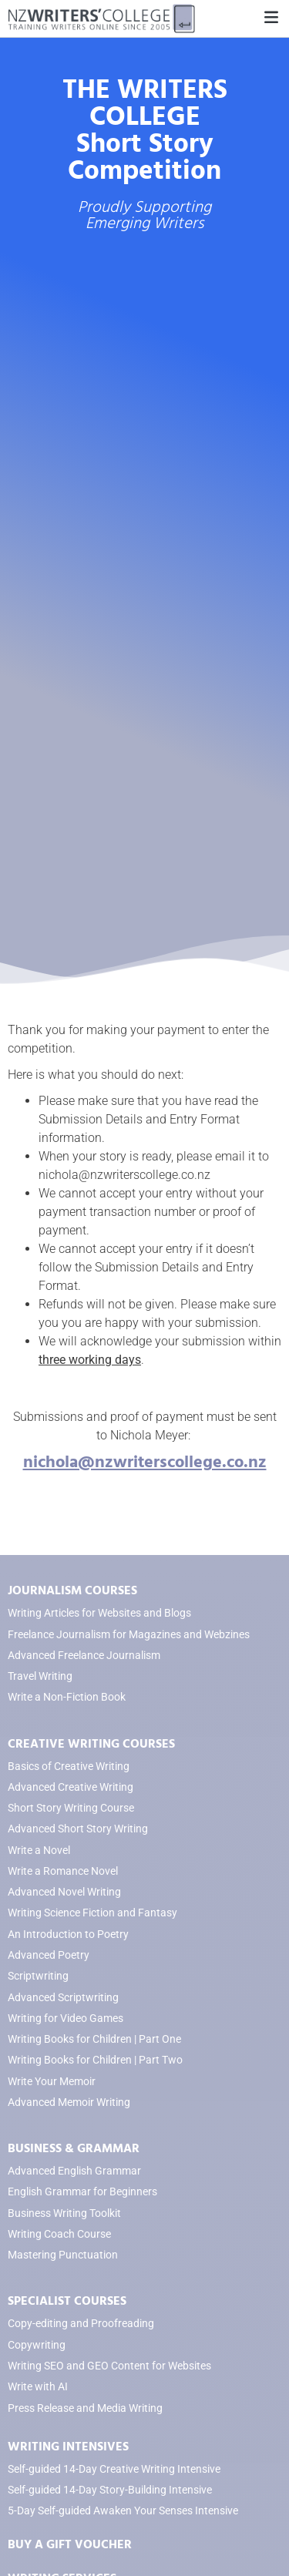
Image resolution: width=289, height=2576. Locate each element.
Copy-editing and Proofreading (81, 2323)
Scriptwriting (38, 1976)
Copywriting (37, 2345)
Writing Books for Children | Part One (94, 2039)
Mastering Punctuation (63, 2255)
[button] (270, 18)
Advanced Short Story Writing (78, 1828)
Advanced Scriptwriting (63, 1997)
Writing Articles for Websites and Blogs (99, 1613)
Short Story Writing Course (71, 1808)
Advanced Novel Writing (64, 1892)
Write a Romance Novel (63, 1871)
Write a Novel (39, 1850)
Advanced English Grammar (74, 2171)
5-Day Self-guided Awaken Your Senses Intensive (123, 2510)
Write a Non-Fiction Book (67, 1697)
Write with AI (38, 2386)
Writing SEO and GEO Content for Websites (109, 2366)
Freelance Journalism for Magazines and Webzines (129, 1634)
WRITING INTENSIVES (68, 2446)
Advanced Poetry (48, 1955)
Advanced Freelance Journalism (84, 1655)
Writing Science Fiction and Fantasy (92, 1912)
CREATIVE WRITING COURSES (91, 1743)
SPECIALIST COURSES (67, 2300)
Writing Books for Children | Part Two (95, 2060)
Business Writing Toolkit (64, 2213)
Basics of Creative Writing (68, 1766)
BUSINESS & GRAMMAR (73, 2148)
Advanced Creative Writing (70, 1787)
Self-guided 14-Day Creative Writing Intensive (114, 2469)
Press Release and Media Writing (85, 2408)
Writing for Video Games (65, 2018)
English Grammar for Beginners (82, 2191)
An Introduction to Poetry (68, 1934)
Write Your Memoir (52, 2081)
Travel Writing (40, 1676)
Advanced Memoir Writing (69, 2102)
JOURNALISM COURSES (72, 1590)
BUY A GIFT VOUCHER (70, 2544)
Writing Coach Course (59, 2234)
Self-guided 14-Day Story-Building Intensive (110, 2490)
